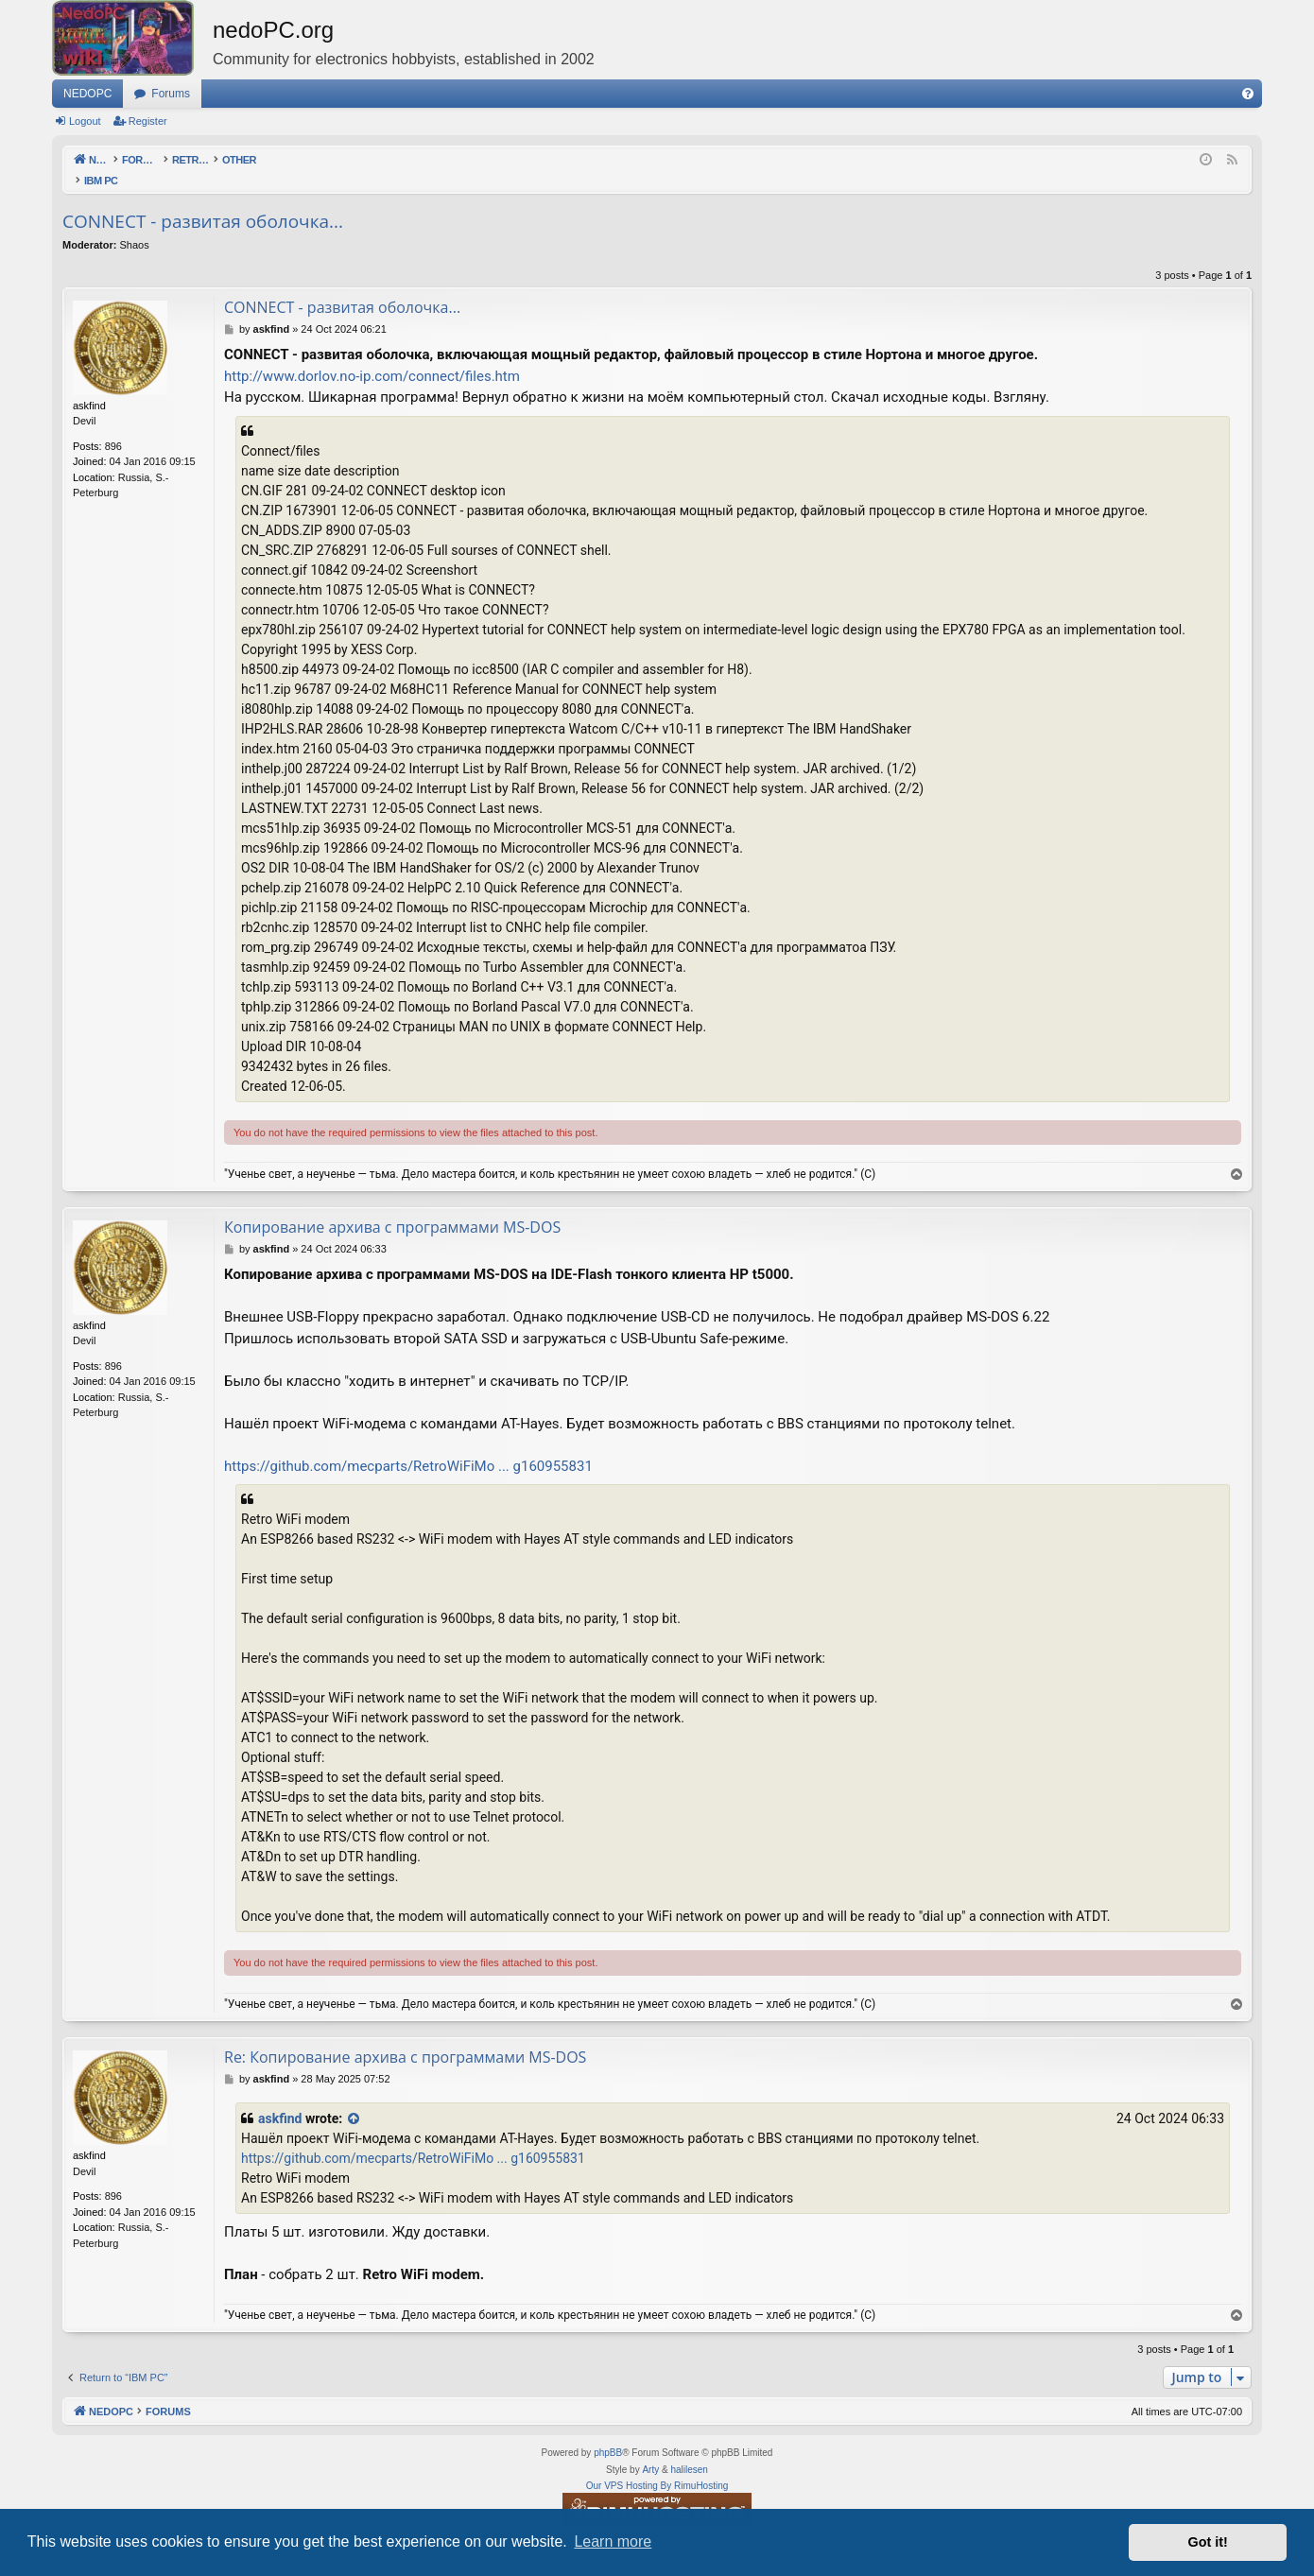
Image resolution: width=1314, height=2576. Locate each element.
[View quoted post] (354, 2098)
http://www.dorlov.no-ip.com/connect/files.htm (372, 356)
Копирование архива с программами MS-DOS (392, 1207)
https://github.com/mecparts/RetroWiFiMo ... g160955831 (408, 1446)
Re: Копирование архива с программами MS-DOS (405, 2037)
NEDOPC (87, 93)
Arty (650, 2450)
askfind (280, 2098)
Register (148, 121)
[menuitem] (1248, 93)
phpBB (608, 2433)
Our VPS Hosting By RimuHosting (657, 2466)
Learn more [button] (612, 2541)
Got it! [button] (1208, 2542)
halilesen (688, 2450)
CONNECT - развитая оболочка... (202, 201)
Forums (170, 93)
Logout (85, 121)
